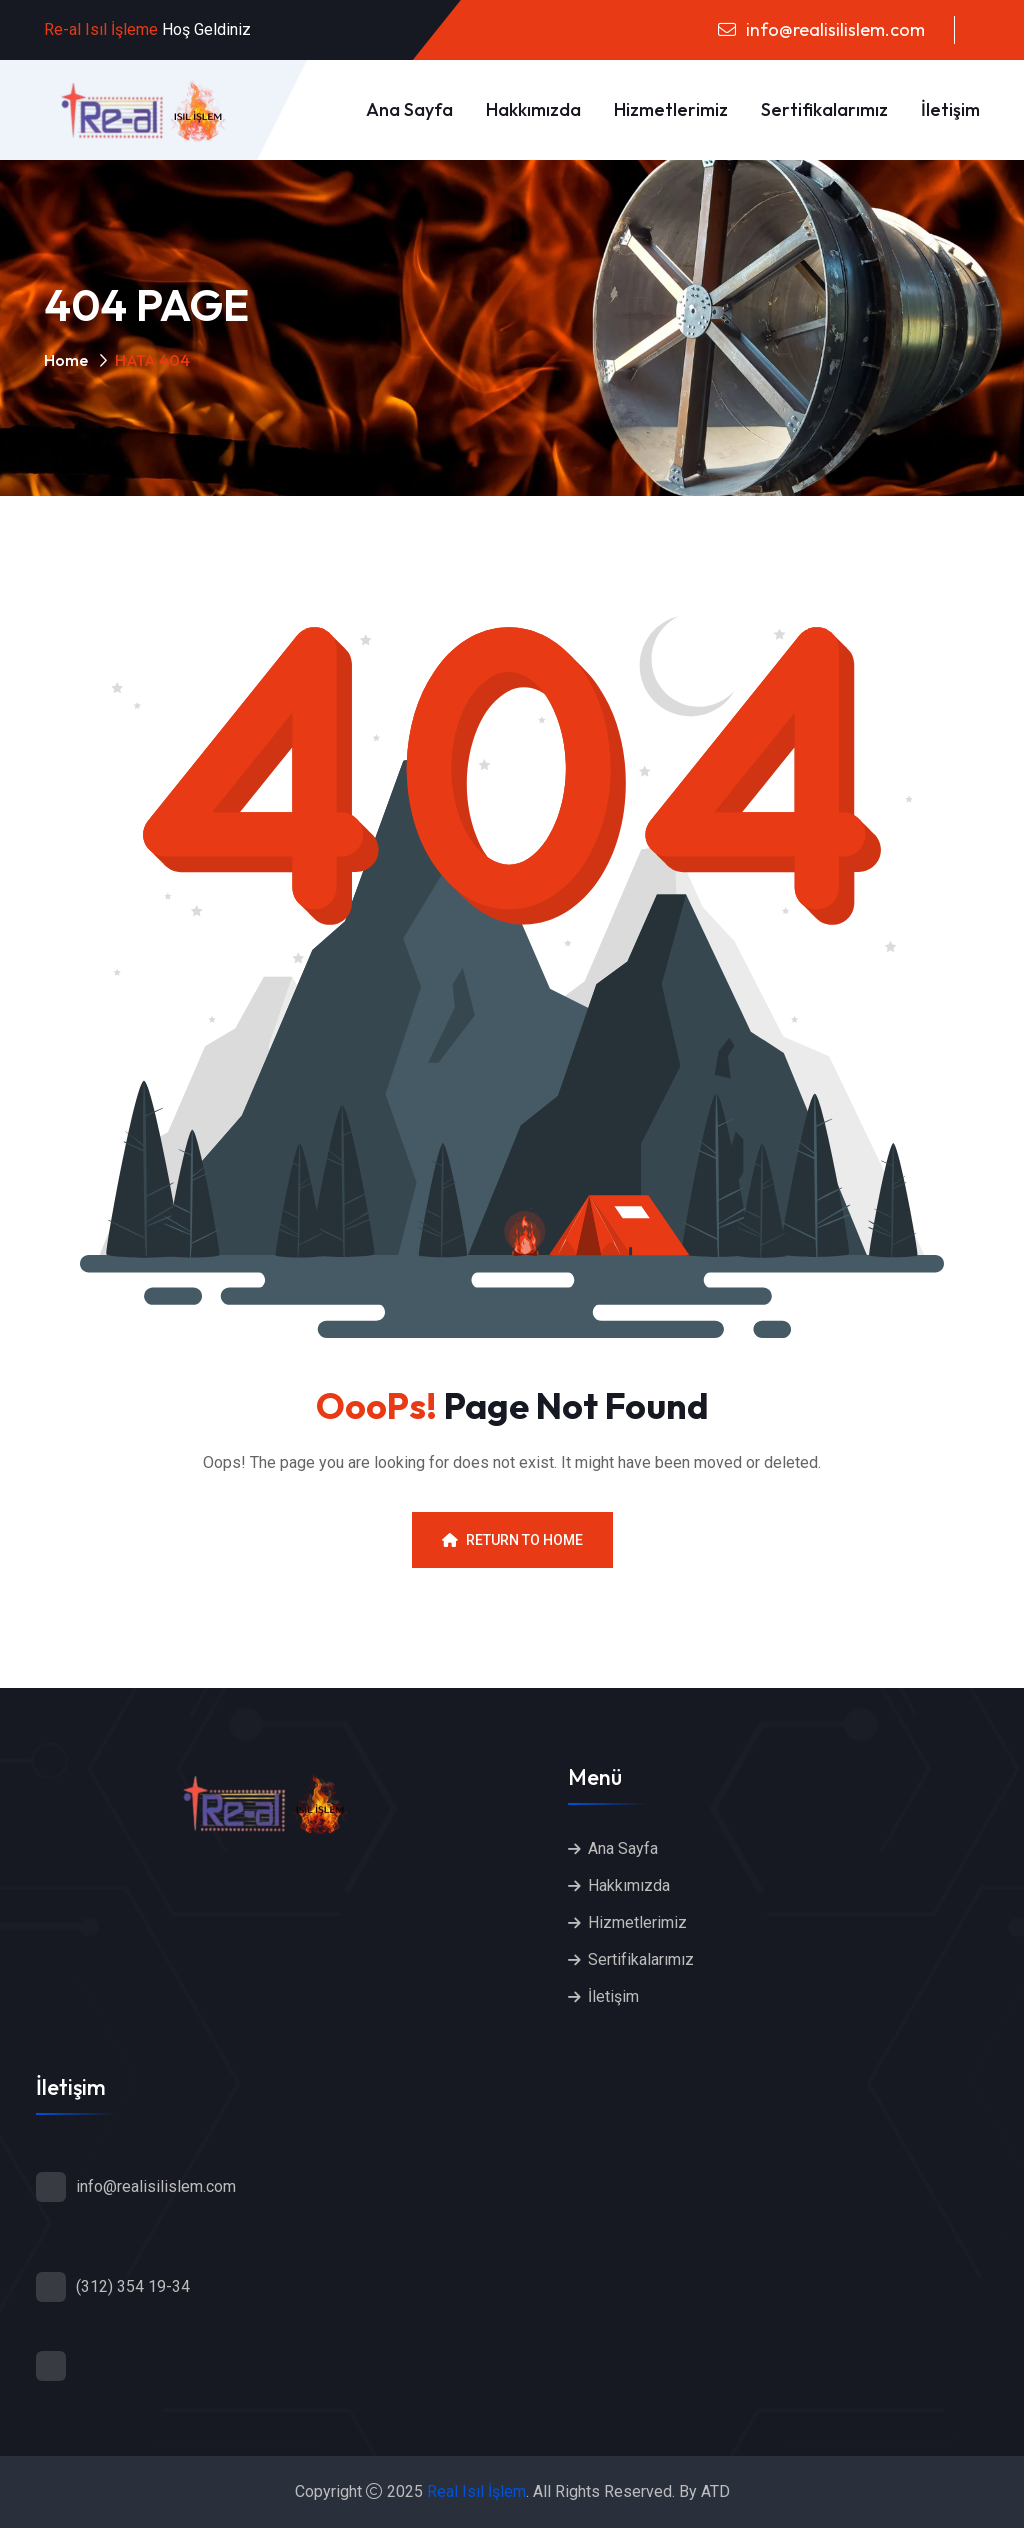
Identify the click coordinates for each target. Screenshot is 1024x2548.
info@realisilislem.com (833, 29)
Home (66, 360)
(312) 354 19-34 (133, 2286)
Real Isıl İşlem (476, 2491)
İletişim (950, 109)
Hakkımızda (533, 109)
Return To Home (512, 1540)
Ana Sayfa (409, 109)
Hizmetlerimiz (671, 109)
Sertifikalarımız (824, 109)
